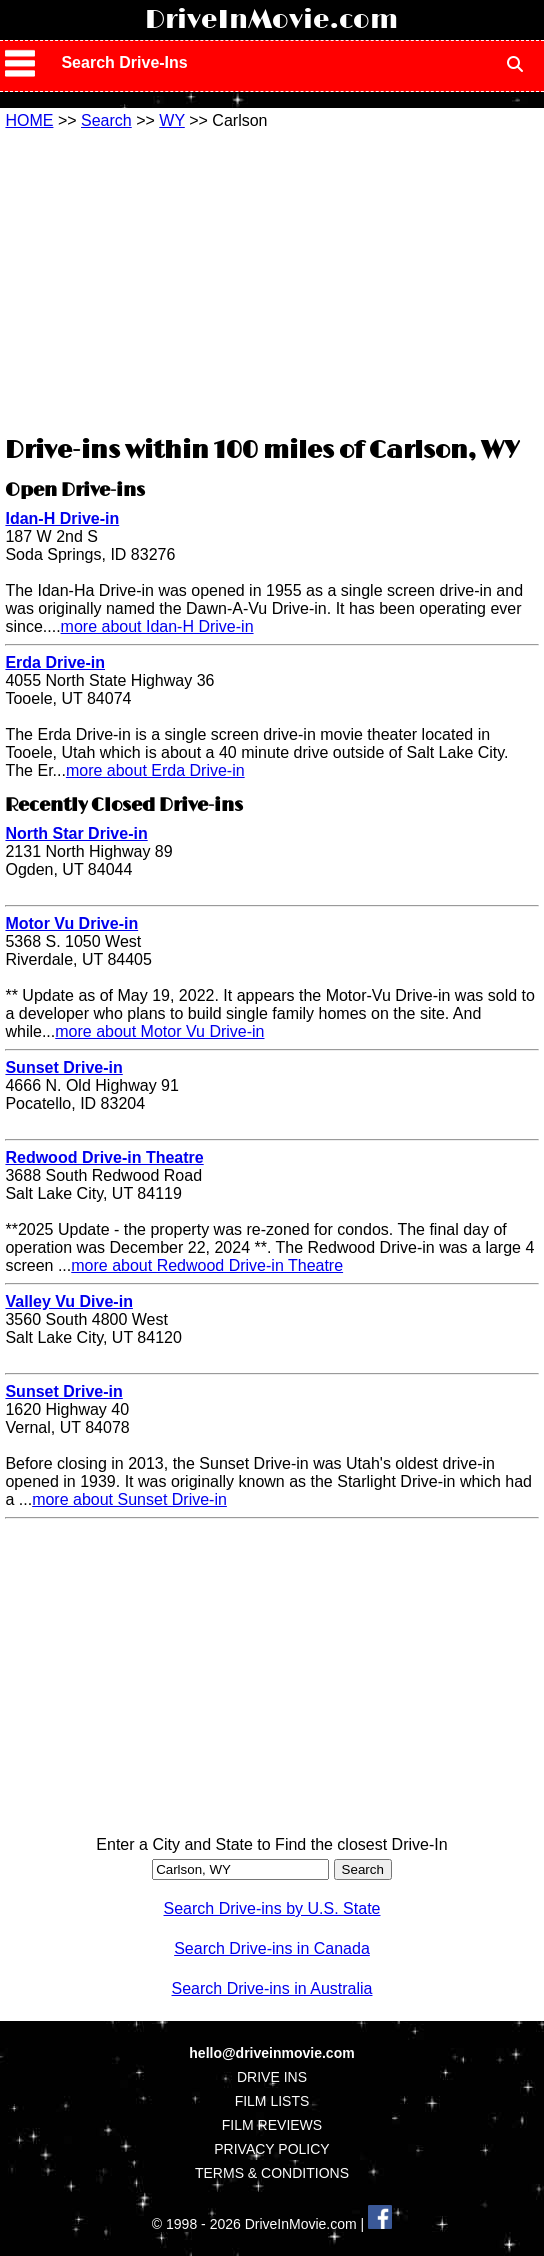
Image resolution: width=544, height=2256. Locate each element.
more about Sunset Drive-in (129, 1499)
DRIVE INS (272, 2077)
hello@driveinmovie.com (271, 2053)
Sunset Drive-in (63, 1067)
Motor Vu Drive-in (71, 923)
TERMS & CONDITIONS (272, 2173)
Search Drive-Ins (124, 62)
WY (171, 120)
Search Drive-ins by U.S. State (272, 1908)
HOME (29, 120)
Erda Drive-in (55, 662)
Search (106, 120)
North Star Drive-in (76, 833)
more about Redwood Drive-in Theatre (207, 1265)
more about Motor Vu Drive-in (159, 1031)
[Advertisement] (272, 280)
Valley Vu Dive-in (68, 1301)
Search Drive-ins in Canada (272, 1948)
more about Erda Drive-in (155, 770)
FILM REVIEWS (272, 2125)
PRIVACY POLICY (271, 2149)
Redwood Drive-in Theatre (104, 1157)
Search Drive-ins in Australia (272, 1988)
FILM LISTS (272, 2101)
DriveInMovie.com (271, 20)
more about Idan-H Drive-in (157, 626)
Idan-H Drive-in (62, 518)
